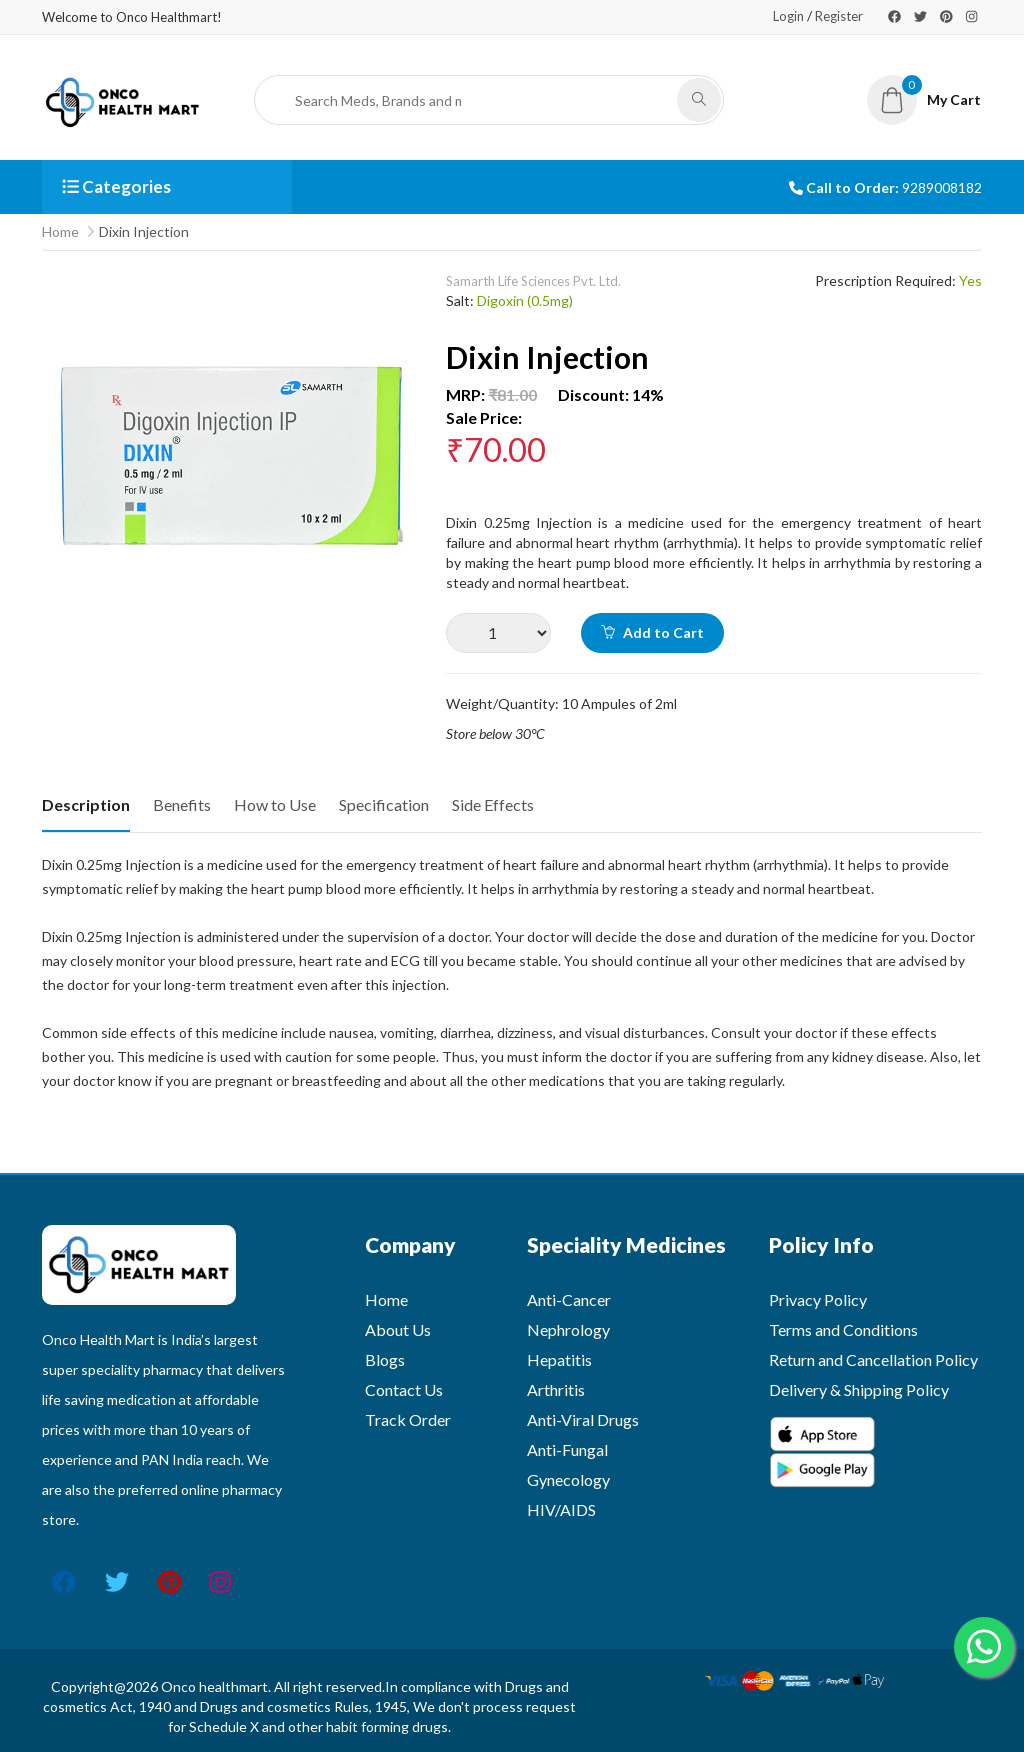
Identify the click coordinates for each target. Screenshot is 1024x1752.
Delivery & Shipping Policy (859, 1389)
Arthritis (556, 1389)
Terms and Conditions (843, 1329)
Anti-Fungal (567, 1449)
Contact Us (404, 1389)
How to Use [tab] (275, 804)
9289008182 (942, 187)
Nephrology (568, 1329)
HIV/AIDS (561, 1509)
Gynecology (568, 1479)
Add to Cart (652, 632)
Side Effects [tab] (493, 804)
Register (839, 16)
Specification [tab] (384, 804)
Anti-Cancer (569, 1299)
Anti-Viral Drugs (583, 1419)
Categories (116, 186)
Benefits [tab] (182, 804)
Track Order (408, 1419)
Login (788, 16)
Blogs (385, 1359)
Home (60, 231)
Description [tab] (86, 804)
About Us (398, 1329)
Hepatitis (559, 1359)
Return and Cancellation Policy (873, 1359)
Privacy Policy (818, 1299)
